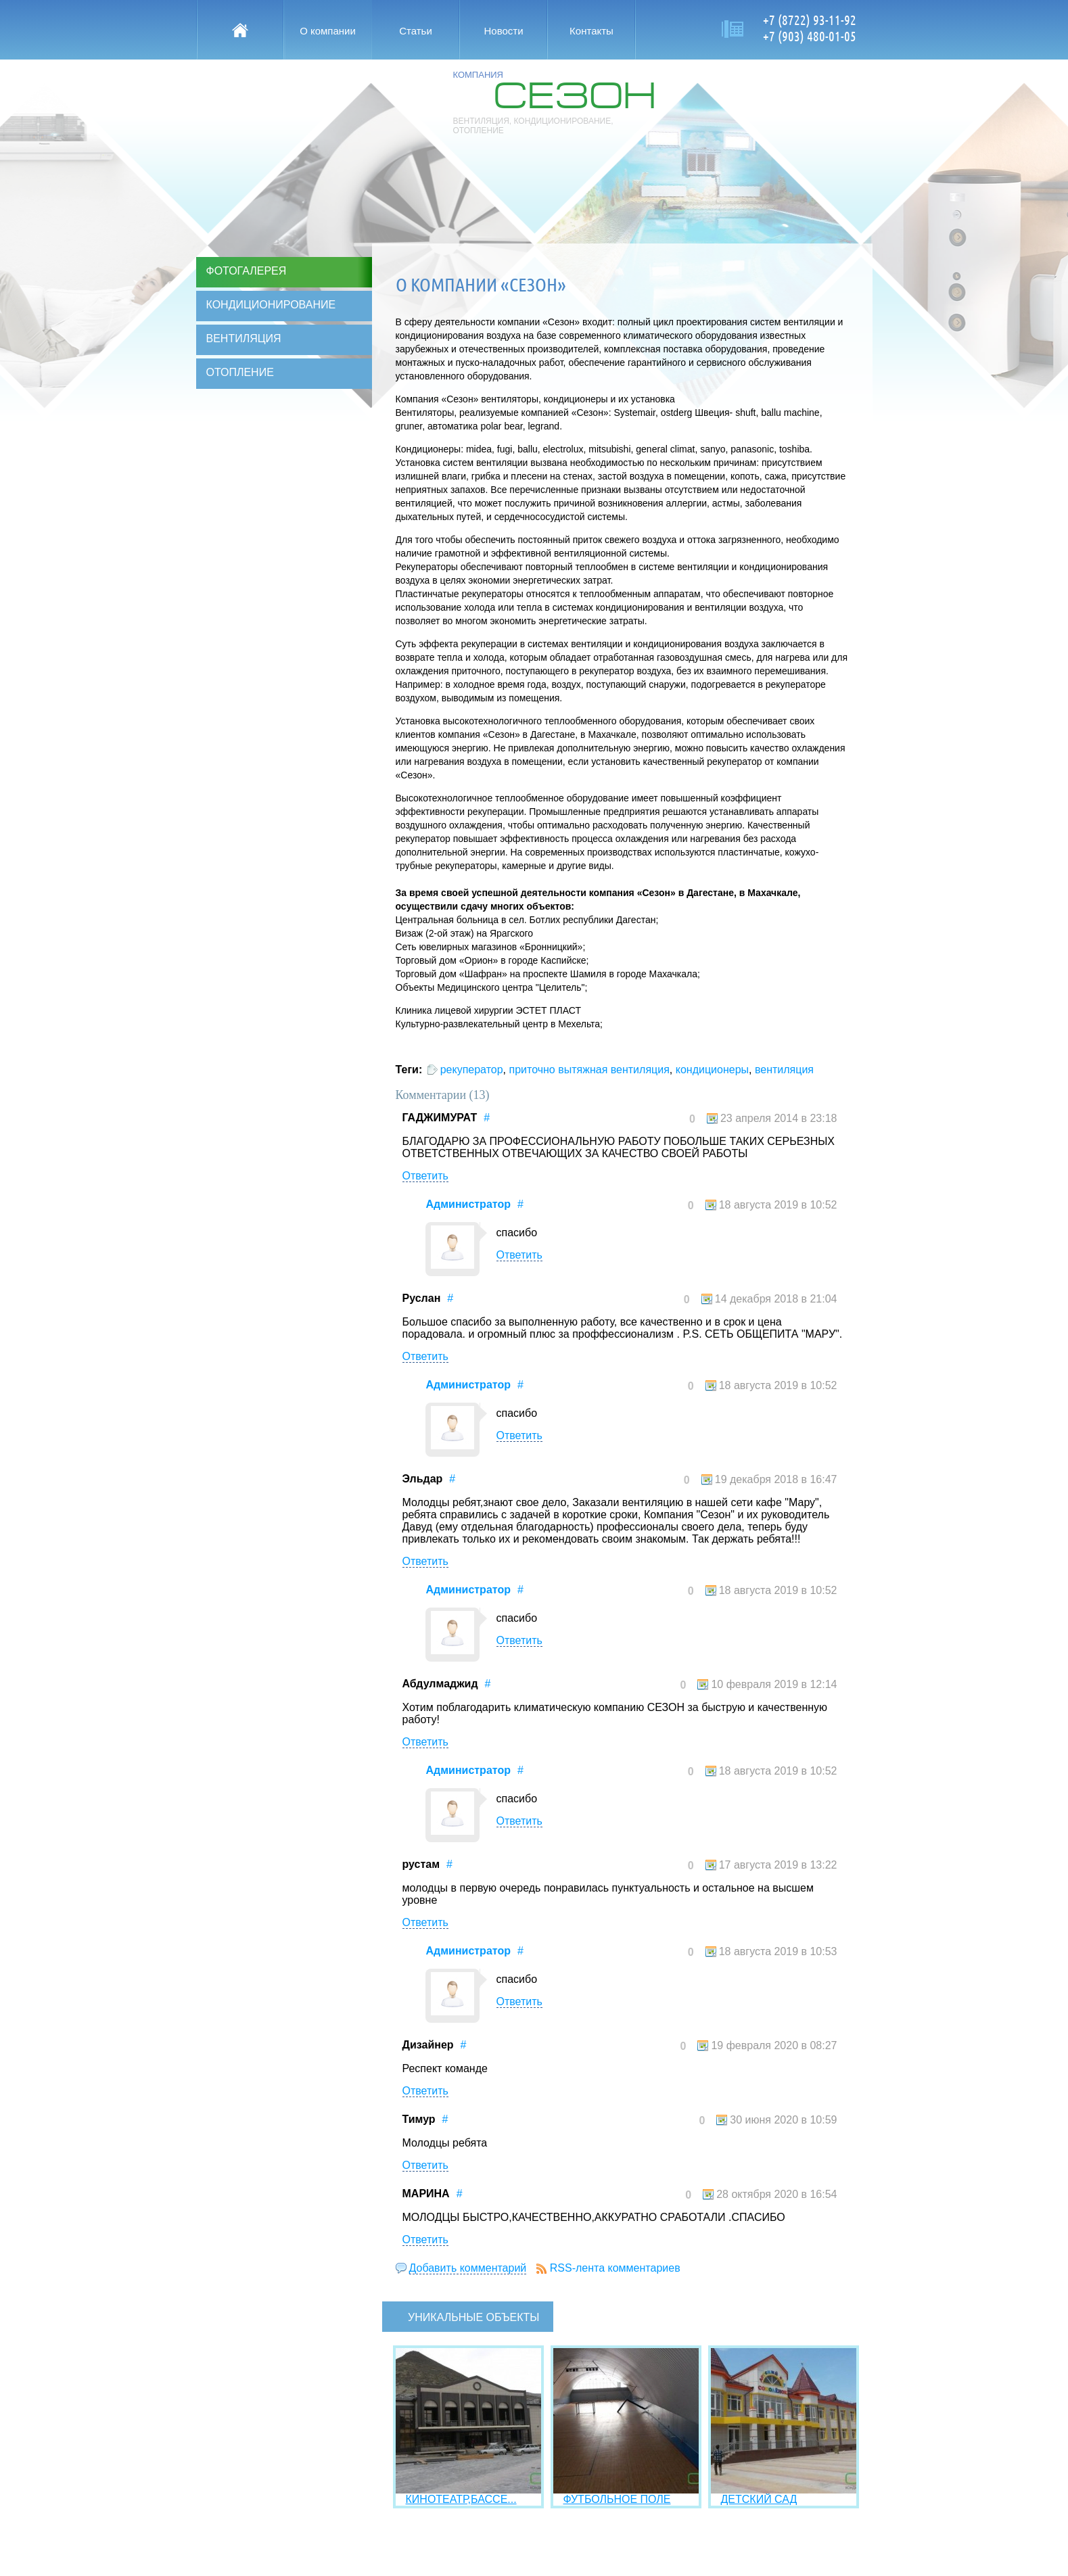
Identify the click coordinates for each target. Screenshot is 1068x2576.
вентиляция (784, 1069)
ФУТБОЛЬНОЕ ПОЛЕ (617, 2499)
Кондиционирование (271, 304)
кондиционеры (712, 1069)
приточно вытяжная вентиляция (589, 1069)
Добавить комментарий (468, 2268)
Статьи (415, 31)
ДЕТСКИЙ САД (759, 2499)
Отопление (240, 372)
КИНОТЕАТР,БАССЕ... (461, 2499)
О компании (328, 31)
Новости (503, 31)
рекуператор (471, 1069)
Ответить (425, 1175)
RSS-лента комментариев (615, 2268)
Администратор (468, 1204)
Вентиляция (243, 338)
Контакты (591, 31)
